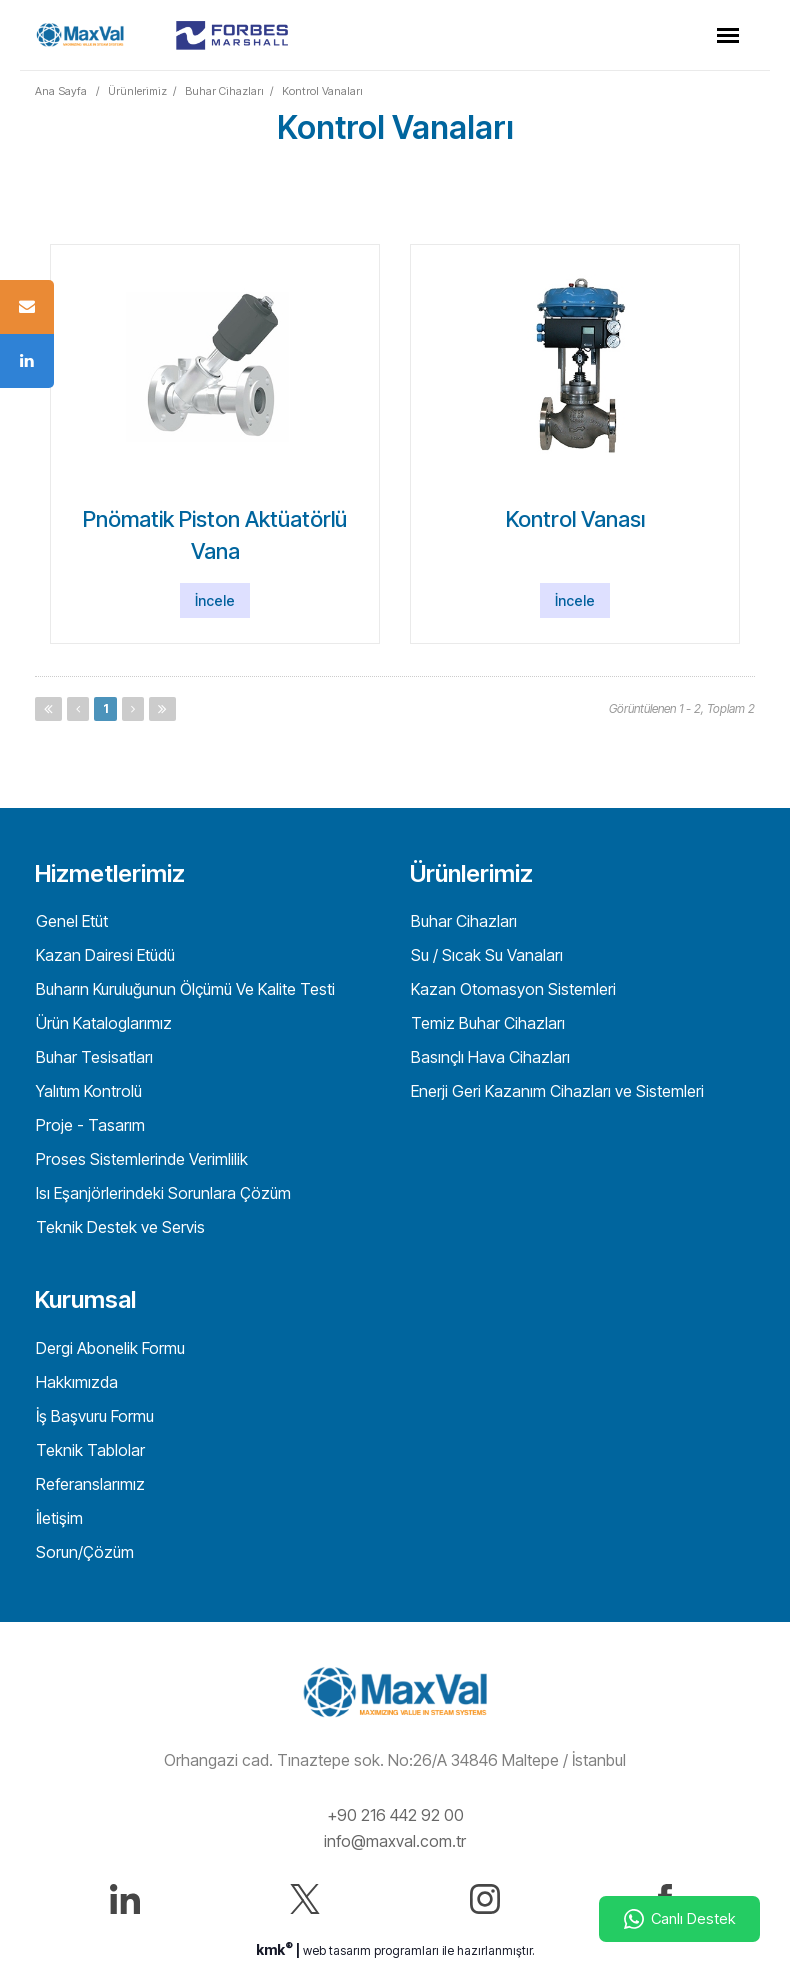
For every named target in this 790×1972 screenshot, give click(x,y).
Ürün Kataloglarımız (102, 1023)
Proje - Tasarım (88, 1125)
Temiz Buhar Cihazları (486, 1023)
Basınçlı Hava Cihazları (488, 1057)
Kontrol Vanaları (322, 91)
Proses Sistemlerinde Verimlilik (140, 1159)
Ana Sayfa (61, 91)
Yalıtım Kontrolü (87, 1091)
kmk (276, 1949)
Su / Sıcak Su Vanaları (485, 955)
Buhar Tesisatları (92, 1057)
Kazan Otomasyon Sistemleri (511, 989)
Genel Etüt (70, 921)
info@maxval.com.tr (395, 1841)
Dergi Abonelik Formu (108, 1348)
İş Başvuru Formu (93, 1416)
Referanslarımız (88, 1484)
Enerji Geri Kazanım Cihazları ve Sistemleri (555, 1091)
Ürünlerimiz (137, 91)
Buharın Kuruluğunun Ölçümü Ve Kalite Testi (183, 989)
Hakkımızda (75, 1382)
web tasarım (337, 1950)
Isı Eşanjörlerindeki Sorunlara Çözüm (161, 1193)
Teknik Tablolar (88, 1450)
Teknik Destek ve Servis (118, 1227)
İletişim (57, 1518)
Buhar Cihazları (224, 91)
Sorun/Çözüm (83, 1552)
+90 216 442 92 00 (395, 1815)
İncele (215, 600)
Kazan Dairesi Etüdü (103, 955)
